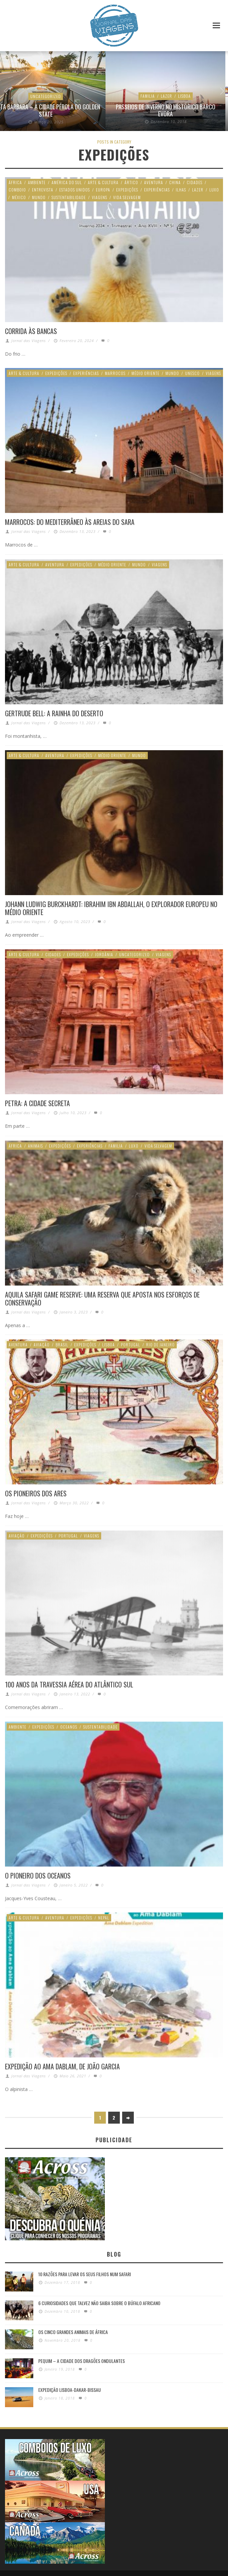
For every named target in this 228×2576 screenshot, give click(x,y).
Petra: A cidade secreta (37, 1103)
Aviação (42, 1344)
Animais (35, 1145)
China (175, 182)
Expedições (127, 189)
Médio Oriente (145, 373)
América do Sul (67, 182)
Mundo (39, 197)
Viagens (99, 197)
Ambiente (37, 182)
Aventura (161, 103)
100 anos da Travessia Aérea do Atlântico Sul (69, 1684)
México (19, 197)
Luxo (214, 189)
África (15, 182)
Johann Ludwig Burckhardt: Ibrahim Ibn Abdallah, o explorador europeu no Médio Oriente (111, 908)
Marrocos (115, 373)
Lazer (197, 189)
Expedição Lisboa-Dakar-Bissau (69, 2387)
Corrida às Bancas (31, 331)
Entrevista (42, 189)
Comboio (17, 189)
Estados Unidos (192, 103)
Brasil (62, 1344)
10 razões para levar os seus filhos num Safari (84, 2271)
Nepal (103, 1917)
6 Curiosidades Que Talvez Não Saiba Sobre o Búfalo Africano (99, 2300)
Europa (103, 189)
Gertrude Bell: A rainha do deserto (54, 713)
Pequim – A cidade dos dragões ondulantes (81, 2358)
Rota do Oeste (179, 114)
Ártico (131, 182)
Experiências (157, 189)
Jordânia (104, 954)
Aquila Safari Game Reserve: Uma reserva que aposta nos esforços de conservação (102, 1298)
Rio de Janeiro (160, 1344)
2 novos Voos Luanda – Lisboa (60, 114)
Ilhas (181, 189)
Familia (116, 1145)
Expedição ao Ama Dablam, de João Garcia (62, 2066)
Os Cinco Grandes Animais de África (73, 2329)
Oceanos (68, 1726)
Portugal (130, 1344)
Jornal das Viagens (28, 340)
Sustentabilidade (69, 197)
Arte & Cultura (103, 182)
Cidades (194, 182)
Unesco (192, 373)
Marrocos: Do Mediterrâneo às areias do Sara (69, 522)
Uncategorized (60, 103)
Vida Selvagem (127, 197)
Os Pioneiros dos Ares (36, 1493)
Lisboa (108, 1344)
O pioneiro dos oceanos (38, 1875)
